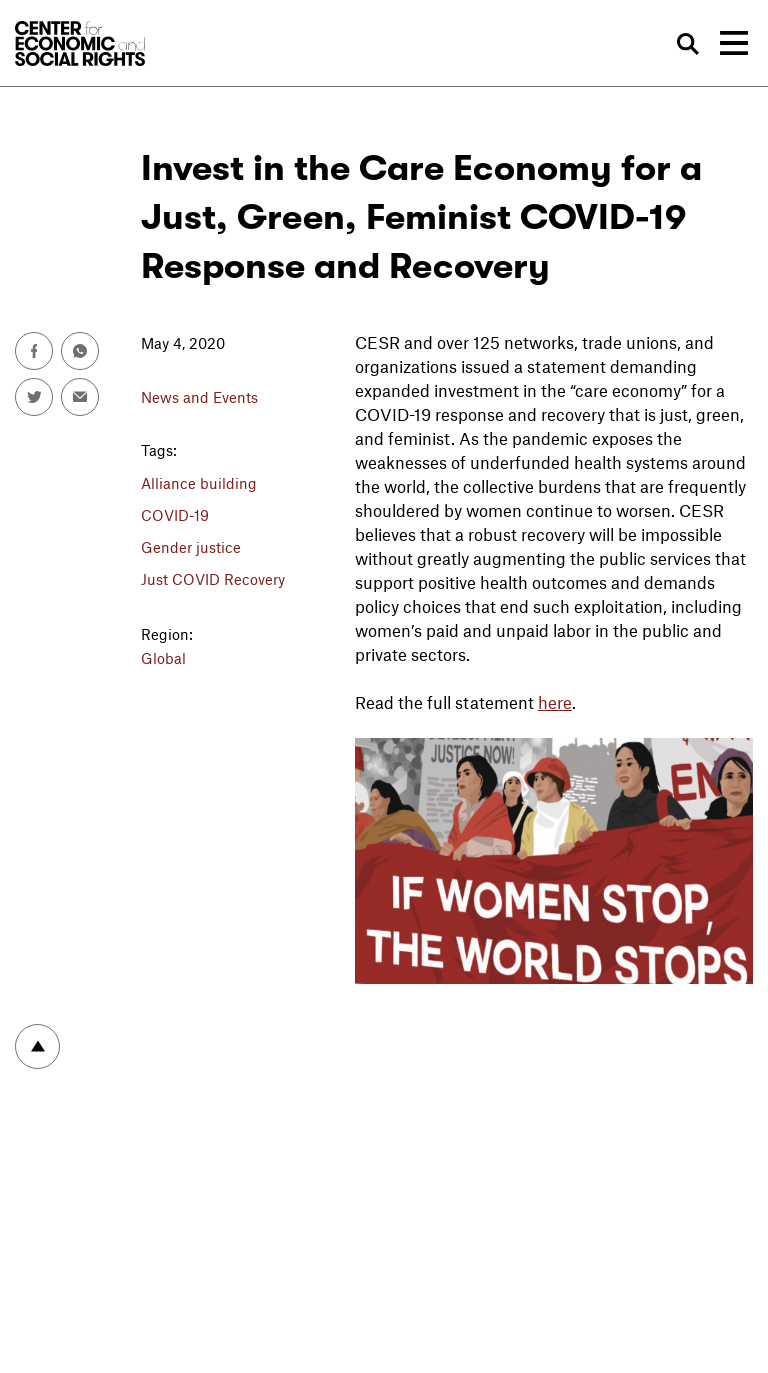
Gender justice (191, 547)
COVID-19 (175, 515)
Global (163, 658)
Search (689, 44)
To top (37, 1046)
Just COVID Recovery (213, 579)
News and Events (199, 397)
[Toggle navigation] (734, 43)
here (555, 702)
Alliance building (199, 483)
